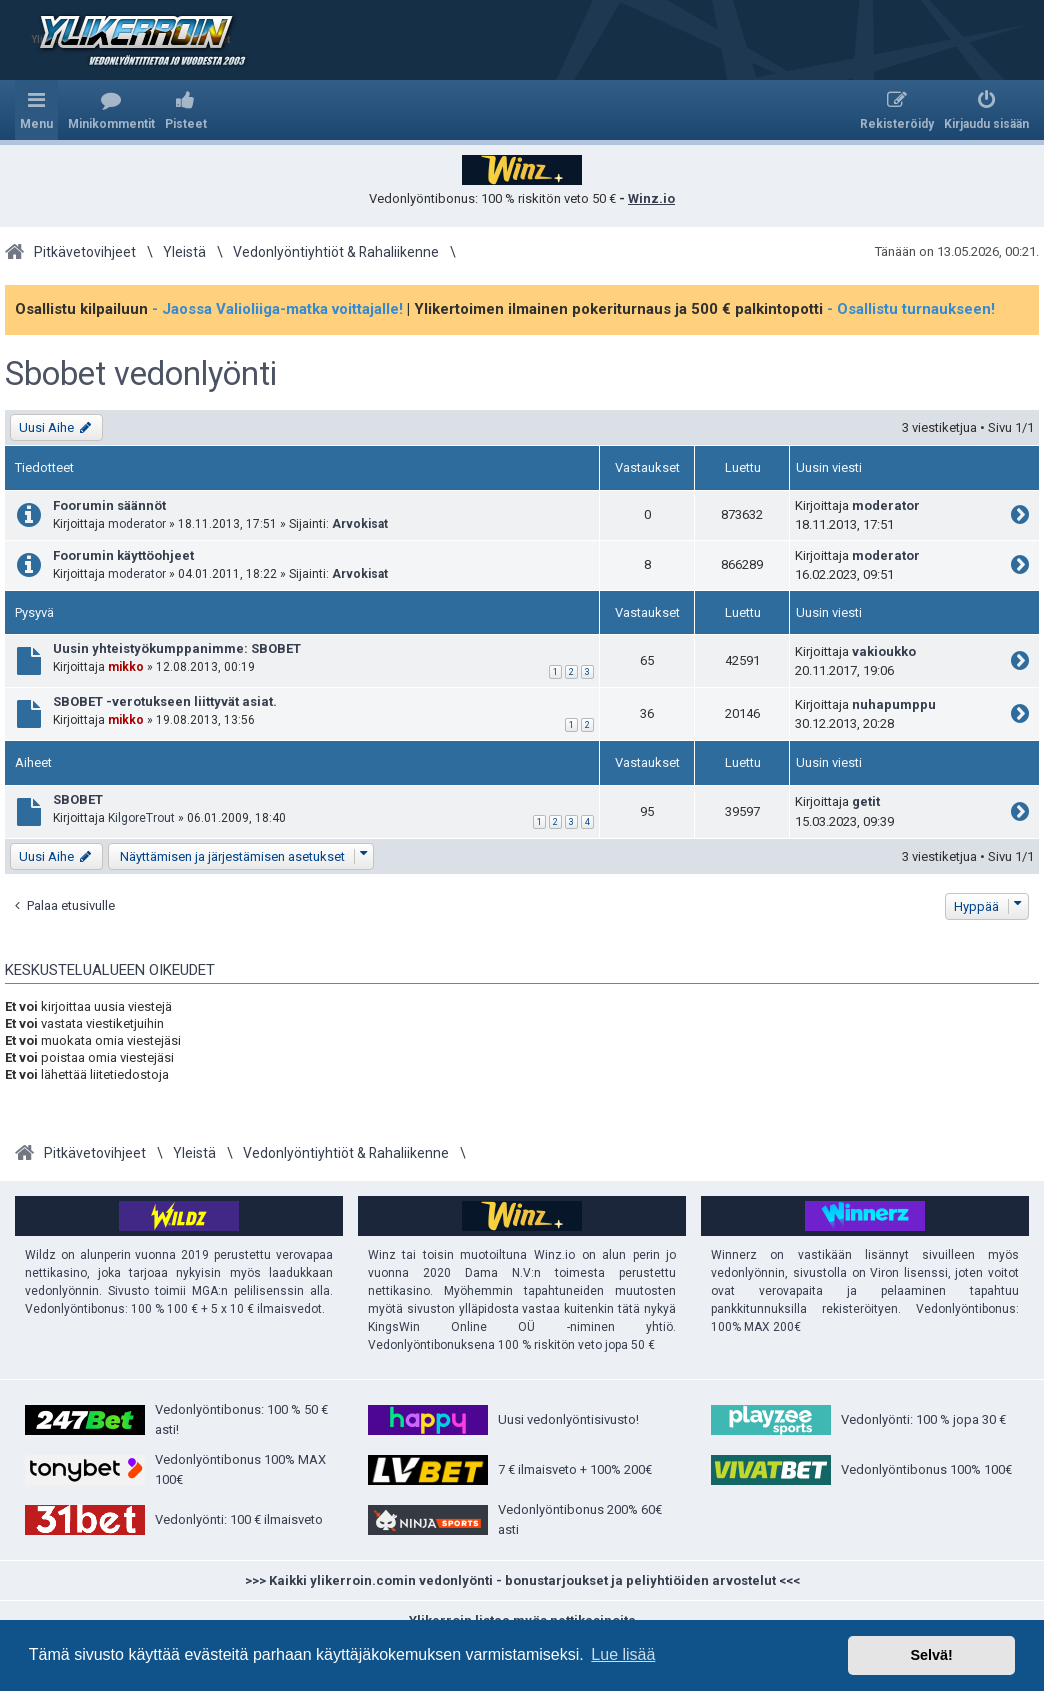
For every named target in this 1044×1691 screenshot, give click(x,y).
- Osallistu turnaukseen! (911, 309)
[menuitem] (111, 110)
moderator (137, 524)
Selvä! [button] (931, 1655)
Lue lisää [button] (623, 1654)
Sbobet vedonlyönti (141, 374)
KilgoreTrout (141, 818)
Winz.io (651, 198)
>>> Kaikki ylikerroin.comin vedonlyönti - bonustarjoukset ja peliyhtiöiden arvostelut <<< (522, 1580)
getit (866, 801)
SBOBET (78, 799)
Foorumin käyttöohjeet (123, 555)
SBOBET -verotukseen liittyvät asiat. (165, 701)
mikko (126, 667)
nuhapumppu (894, 704)
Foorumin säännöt (109, 505)
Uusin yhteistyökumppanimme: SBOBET (177, 648)
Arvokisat (360, 524)
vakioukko (884, 651)
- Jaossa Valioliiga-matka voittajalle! (277, 309)
